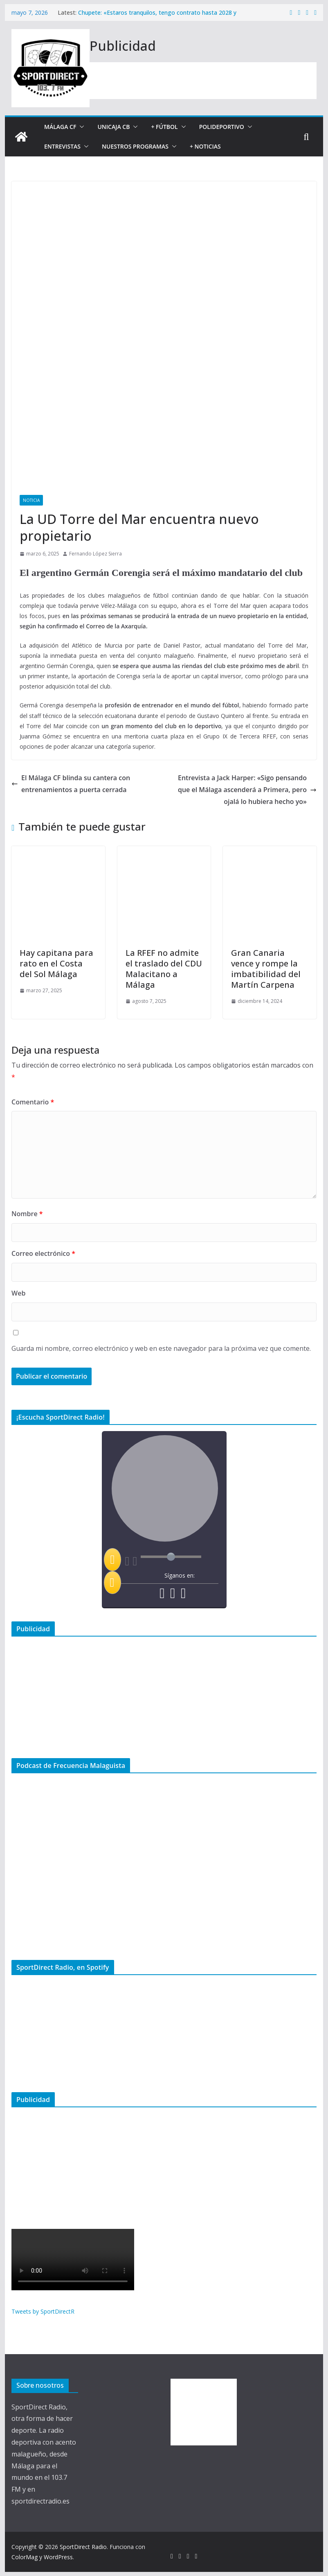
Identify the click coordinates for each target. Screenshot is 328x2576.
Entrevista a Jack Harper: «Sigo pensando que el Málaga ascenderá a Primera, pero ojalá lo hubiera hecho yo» (247, 789)
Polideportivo (221, 127)
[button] (80, 127)
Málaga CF (60, 127)
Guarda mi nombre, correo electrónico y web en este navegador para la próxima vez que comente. (161, 1348)
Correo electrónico (43, 1253)
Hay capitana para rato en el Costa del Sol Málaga (56, 963)
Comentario (32, 1101)
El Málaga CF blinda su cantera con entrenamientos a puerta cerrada (70, 783)
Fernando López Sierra (95, 553)
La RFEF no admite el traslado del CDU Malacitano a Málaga (164, 968)
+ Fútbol (164, 127)
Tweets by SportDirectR (42, 2311)
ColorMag (24, 2557)
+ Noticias (205, 146)
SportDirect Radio (83, 2547)
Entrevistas (62, 146)
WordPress (58, 2557)
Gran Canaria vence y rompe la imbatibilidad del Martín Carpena (266, 968)
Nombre (27, 1213)
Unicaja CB (113, 127)
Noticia (31, 500)
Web (18, 1293)
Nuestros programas (135, 146)
